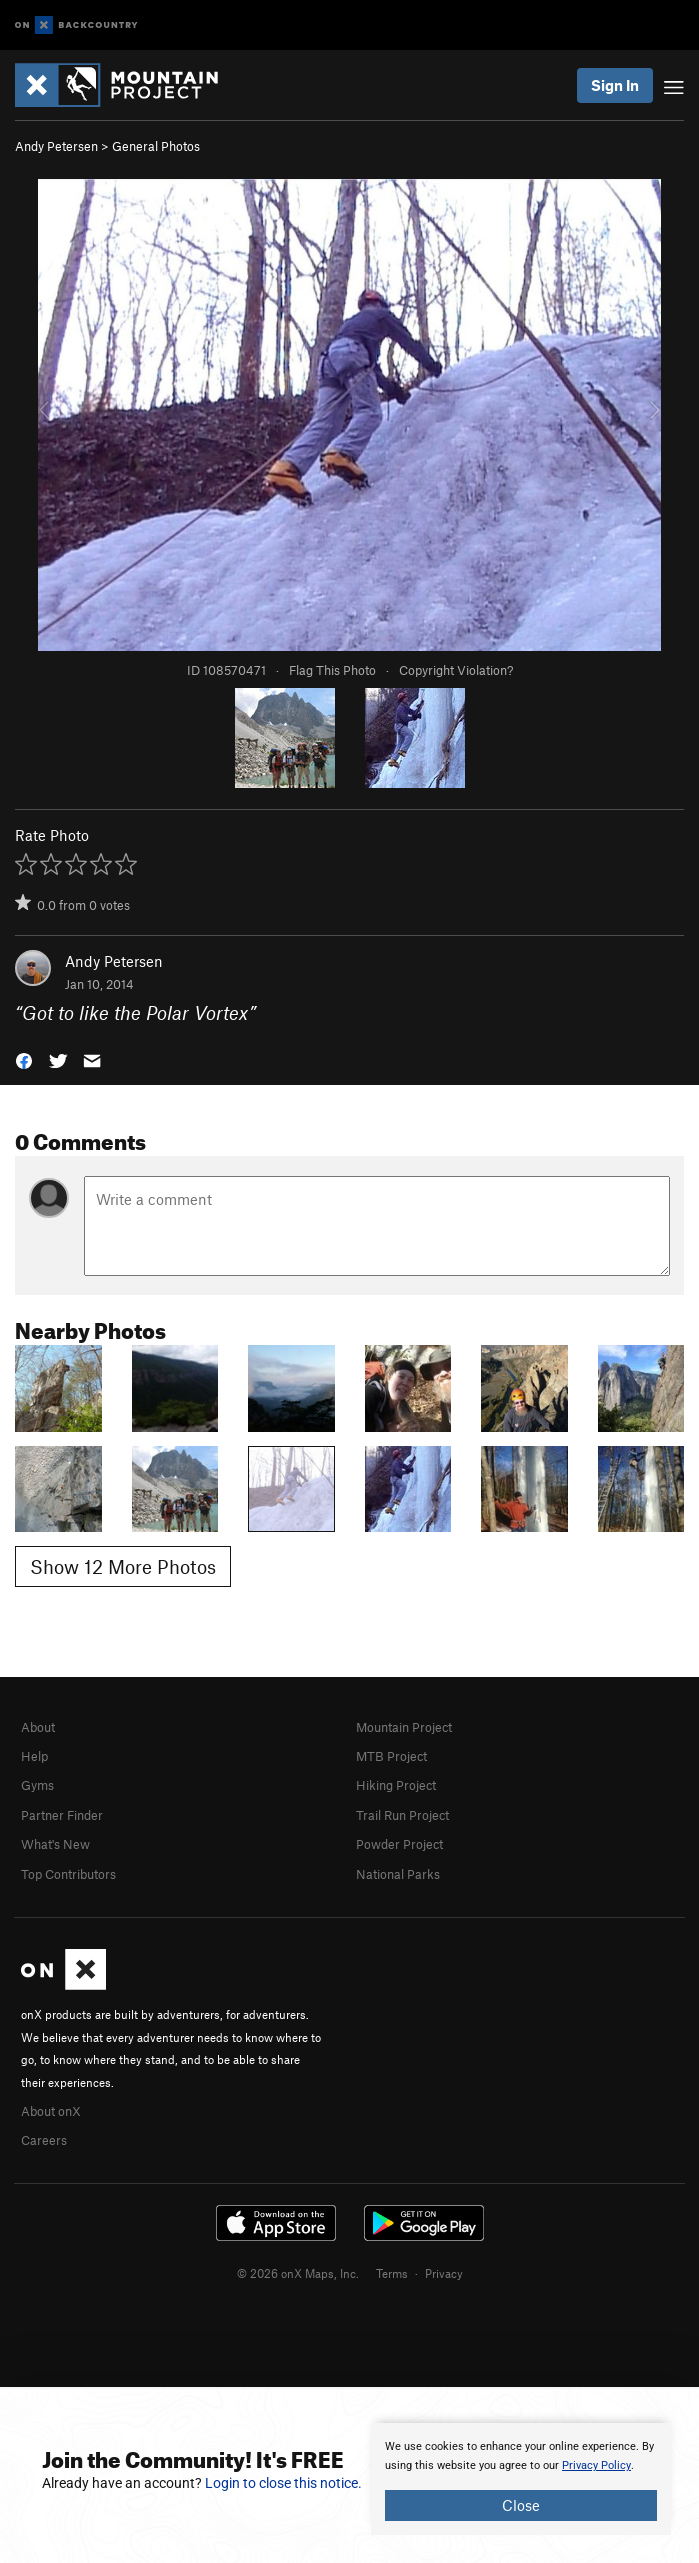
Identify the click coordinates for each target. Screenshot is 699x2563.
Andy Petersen (56, 146)
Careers (44, 2140)
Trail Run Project (402, 1815)
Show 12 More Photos (123, 1566)
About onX (51, 2111)
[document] (521, 2479)
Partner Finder (62, 1815)
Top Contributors (68, 1874)
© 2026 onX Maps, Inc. (298, 2273)
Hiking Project (396, 1785)
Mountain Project (404, 1727)
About (38, 1727)
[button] (24, 1059)
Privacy (444, 2273)
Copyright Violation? (456, 670)
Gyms (37, 1785)
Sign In (615, 85)
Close (521, 2505)
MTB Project (391, 1756)
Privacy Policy (596, 2465)
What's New (55, 1844)
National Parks (398, 1874)
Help (34, 1756)
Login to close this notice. (283, 2483)
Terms (392, 2273)
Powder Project (399, 1844)
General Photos (156, 146)
